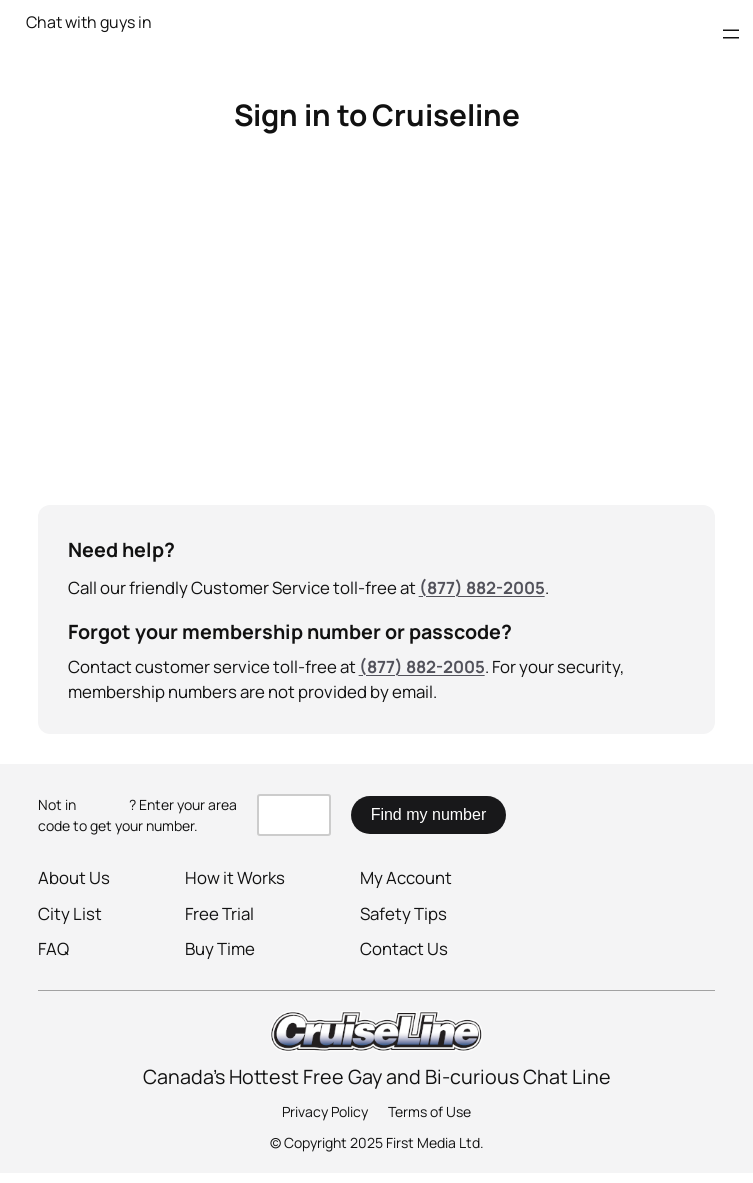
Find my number (429, 814)
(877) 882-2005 (482, 587)
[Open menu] (731, 34)
